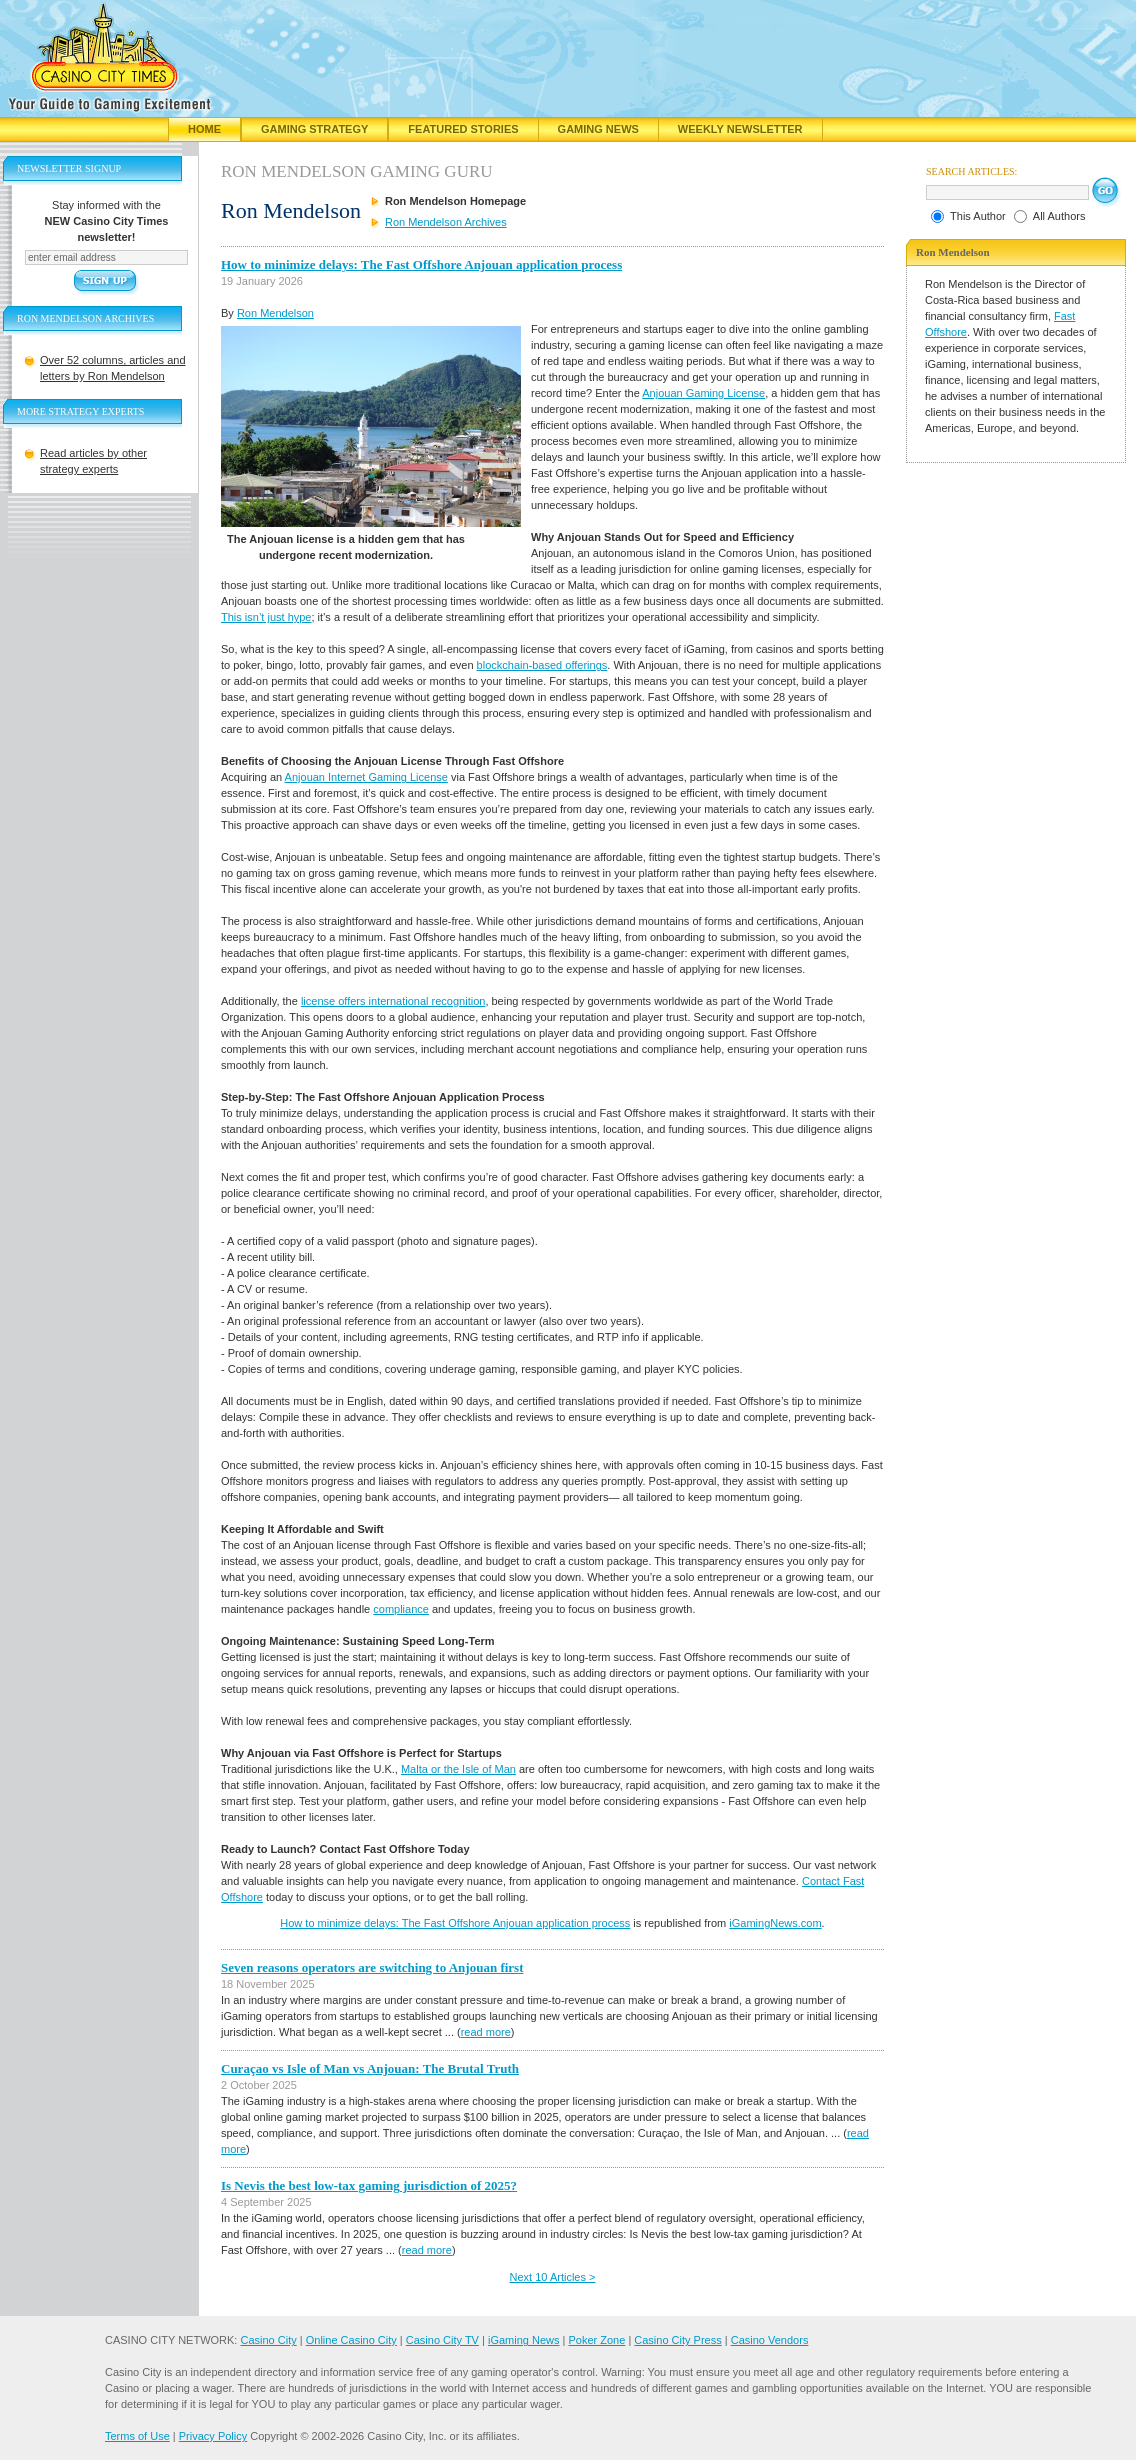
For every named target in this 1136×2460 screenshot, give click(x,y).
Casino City (268, 2340)
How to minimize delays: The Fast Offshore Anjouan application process (421, 264)
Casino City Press (677, 2340)
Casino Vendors (770, 2340)
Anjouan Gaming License (703, 393)
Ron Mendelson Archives (446, 222)
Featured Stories (463, 129)
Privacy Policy (213, 2436)
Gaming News (598, 129)
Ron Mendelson (275, 313)
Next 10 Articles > (553, 2277)
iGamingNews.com (775, 1923)
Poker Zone (596, 2340)
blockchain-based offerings (542, 665)
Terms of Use (137, 2436)
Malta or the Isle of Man (458, 1769)
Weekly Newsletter (740, 129)
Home (204, 129)
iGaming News (524, 2340)
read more (486, 2032)
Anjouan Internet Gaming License (366, 777)
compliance (401, 1609)
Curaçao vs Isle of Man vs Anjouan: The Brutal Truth (370, 2068)
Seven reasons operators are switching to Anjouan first (372, 1967)
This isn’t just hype (266, 617)
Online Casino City (351, 2340)
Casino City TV (442, 2340)
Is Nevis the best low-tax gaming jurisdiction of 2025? (369, 2185)
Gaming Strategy (314, 129)
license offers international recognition (393, 1001)
